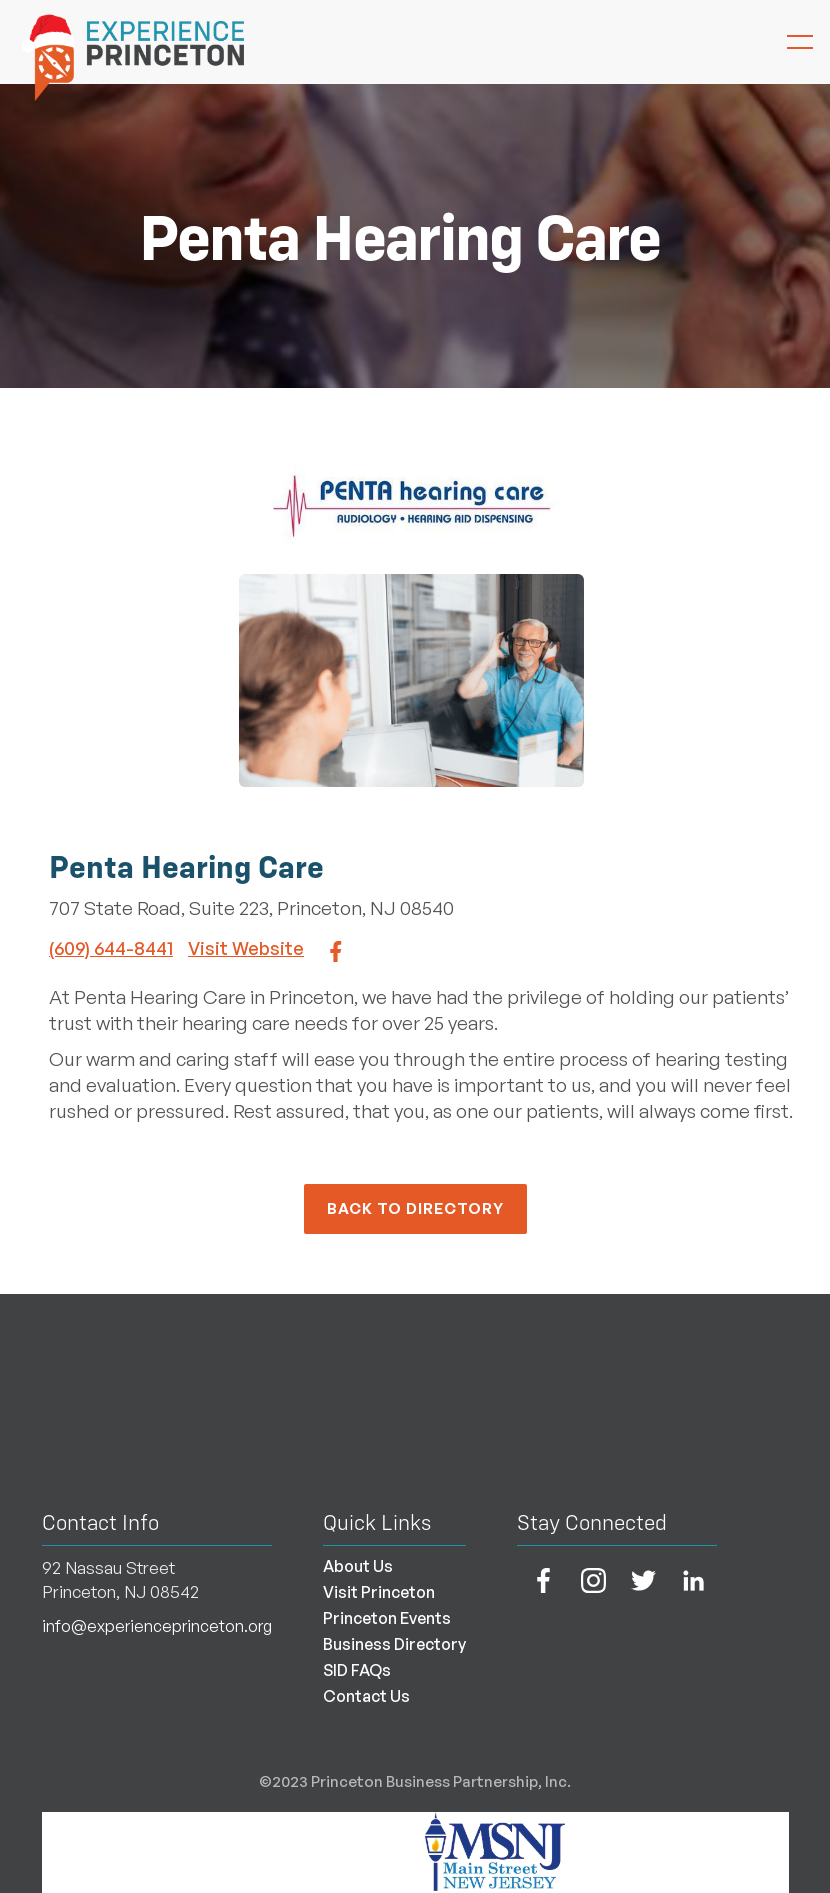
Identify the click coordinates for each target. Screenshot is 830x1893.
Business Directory (394, 1644)
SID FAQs (357, 1670)
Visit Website (246, 948)
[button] (790, 42)
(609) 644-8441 (111, 948)
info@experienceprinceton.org (157, 1626)
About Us (358, 1566)
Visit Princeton (379, 1592)
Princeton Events (387, 1618)
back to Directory (415, 1208)
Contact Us (366, 1696)
